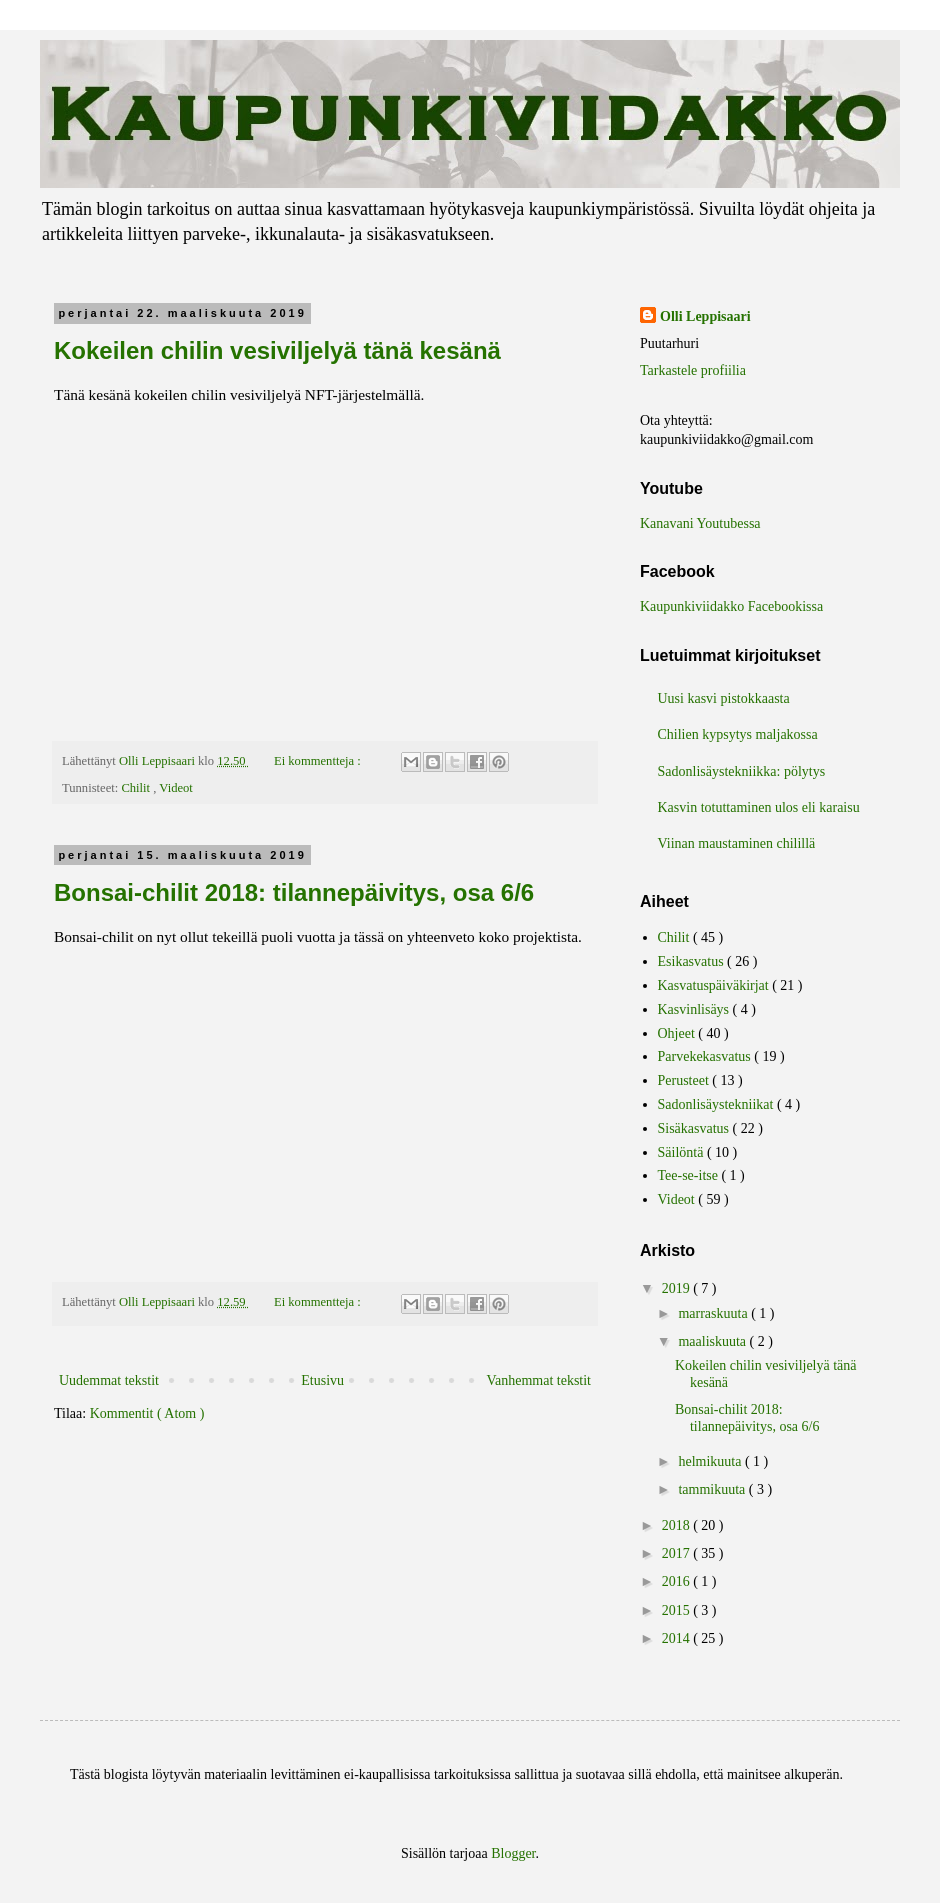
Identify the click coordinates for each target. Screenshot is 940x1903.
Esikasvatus (693, 961)
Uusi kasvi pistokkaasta (724, 698)
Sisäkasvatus (695, 1128)
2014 (678, 1638)
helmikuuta (711, 1461)
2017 (678, 1553)
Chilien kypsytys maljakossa (738, 734)
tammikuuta (713, 1489)
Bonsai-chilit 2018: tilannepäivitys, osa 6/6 (294, 892)
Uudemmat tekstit (109, 1380)
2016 (678, 1581)
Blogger (513, 1853)
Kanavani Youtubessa (700, 523)
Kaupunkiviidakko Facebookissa (731, 606)
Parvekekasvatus (706, 1056)
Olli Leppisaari (705, 316)
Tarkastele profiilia (693, 370)
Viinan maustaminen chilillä (737, 843)
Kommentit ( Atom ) (147, 1413)
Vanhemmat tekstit (538, 1380)
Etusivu (322, 1380)
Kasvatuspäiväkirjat (715, 985)
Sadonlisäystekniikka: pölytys (742, 771)
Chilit (137, 788)
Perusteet (685, 1080)
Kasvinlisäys (695, 1009)
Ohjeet (678, 1033)
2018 (678, 1525)
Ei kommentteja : (319, 761)
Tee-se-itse (690, 1175)
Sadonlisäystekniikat (717, 1104)
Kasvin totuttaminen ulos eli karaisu (759, 807)
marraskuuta (714, 1313)
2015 (678, 1610)
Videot (176, 788)
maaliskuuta (713, 1341)
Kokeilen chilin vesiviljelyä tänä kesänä (277, 350)
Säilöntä (682, 1152)
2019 (678, 1288)
